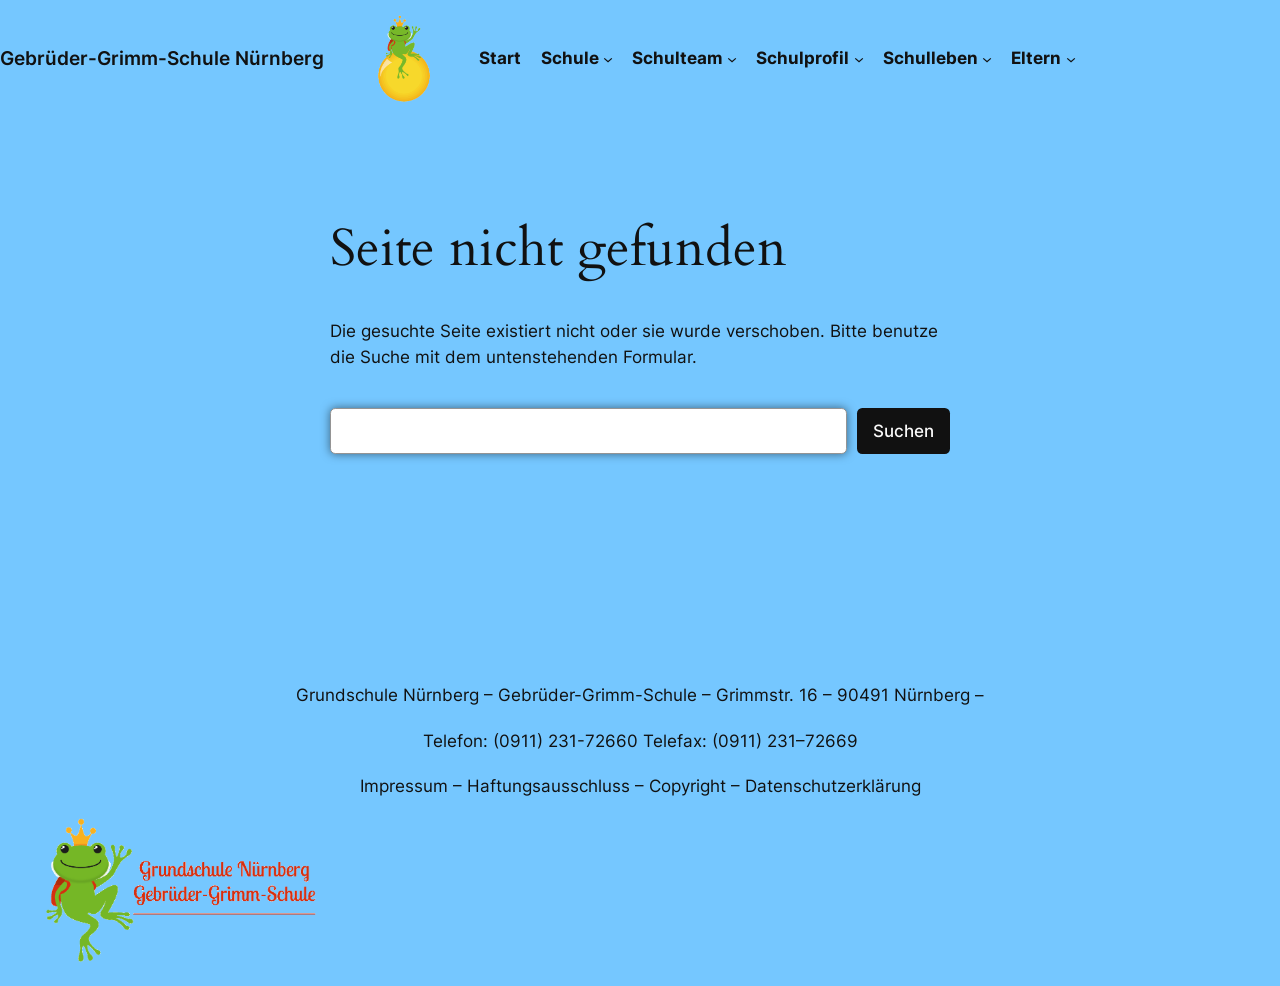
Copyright (687, 786)
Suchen (903, 431)
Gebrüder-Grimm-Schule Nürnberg (162, 58)
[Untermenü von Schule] (608, 58)
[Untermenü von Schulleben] (987, 58)
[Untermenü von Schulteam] (732, 58)
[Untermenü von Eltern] (1071, 58)
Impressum (404, 786)
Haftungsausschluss (548, 786)
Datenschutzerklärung (833, 786)
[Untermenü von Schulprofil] (859, 58)
